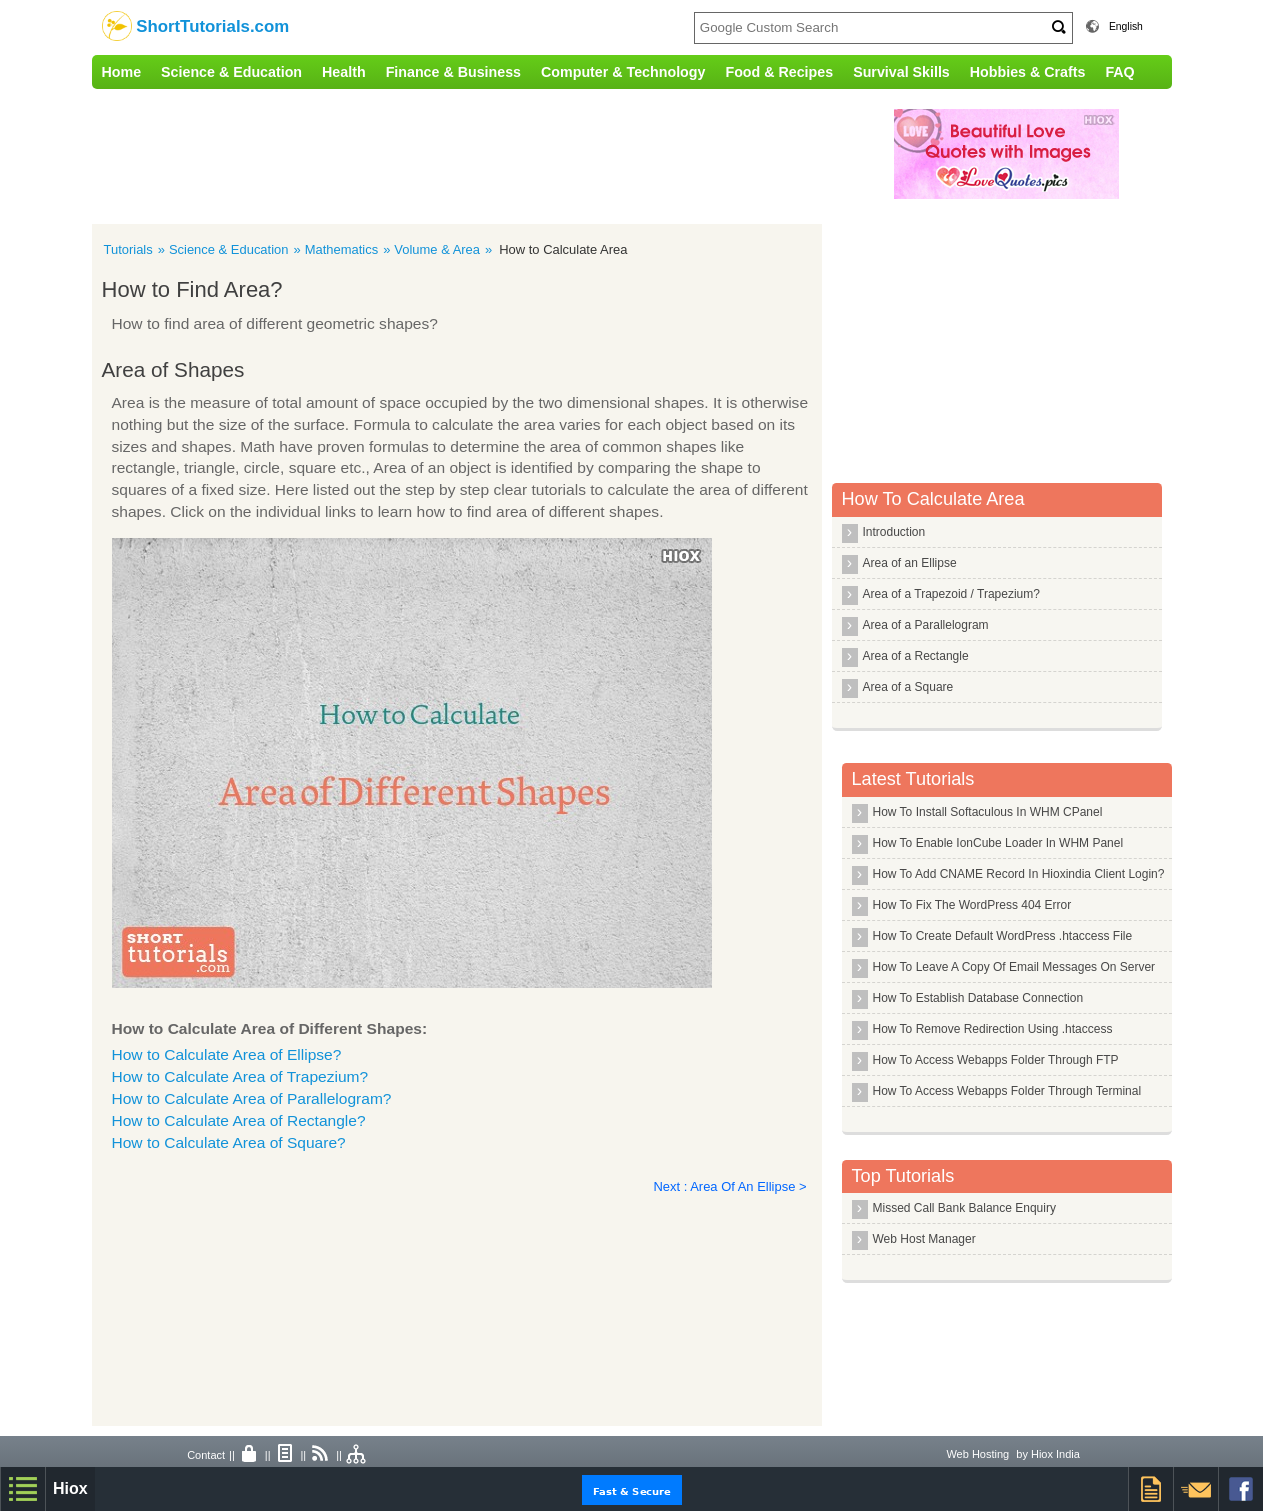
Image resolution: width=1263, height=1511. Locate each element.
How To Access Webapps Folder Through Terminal (1007, 1091)
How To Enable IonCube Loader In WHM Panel (998, 843)
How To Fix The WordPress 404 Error (972, 905)
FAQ (1119, 72)
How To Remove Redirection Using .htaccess (993, 1029)
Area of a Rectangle (916, 656)
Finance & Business (453, 72)
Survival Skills (901, 72)
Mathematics (341, 249)
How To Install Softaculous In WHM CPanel (988, 812)
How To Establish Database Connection (978, 998)
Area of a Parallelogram (926, 625)
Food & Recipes (779, 72)
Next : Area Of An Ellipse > (730, 1186)
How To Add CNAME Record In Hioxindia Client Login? (1019, 874)
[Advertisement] (507, 154)
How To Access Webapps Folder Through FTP (996, 1060)
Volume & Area (437, 249)
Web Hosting (977, 1454)
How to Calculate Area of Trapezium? (240, 1076)
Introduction (894, 532)
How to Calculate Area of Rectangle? (239, 1120)
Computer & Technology (623, 72)
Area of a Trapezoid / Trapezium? (951, 594)
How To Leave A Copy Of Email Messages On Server (1014, 967)
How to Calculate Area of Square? (229, 1142)
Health (344, 72)
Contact (206, 1455)
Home (122, 72)
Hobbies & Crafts (1028, 72)
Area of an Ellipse (910, 563)
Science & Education (231, 72)
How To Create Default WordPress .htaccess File (1003, 936)
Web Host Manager (924, 1239)
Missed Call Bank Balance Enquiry (964, 1208)
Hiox (70, 1488)
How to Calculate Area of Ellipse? (227, 1054)
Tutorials (128, 249)
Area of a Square (908, 687)
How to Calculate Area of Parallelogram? (252, 1098)
